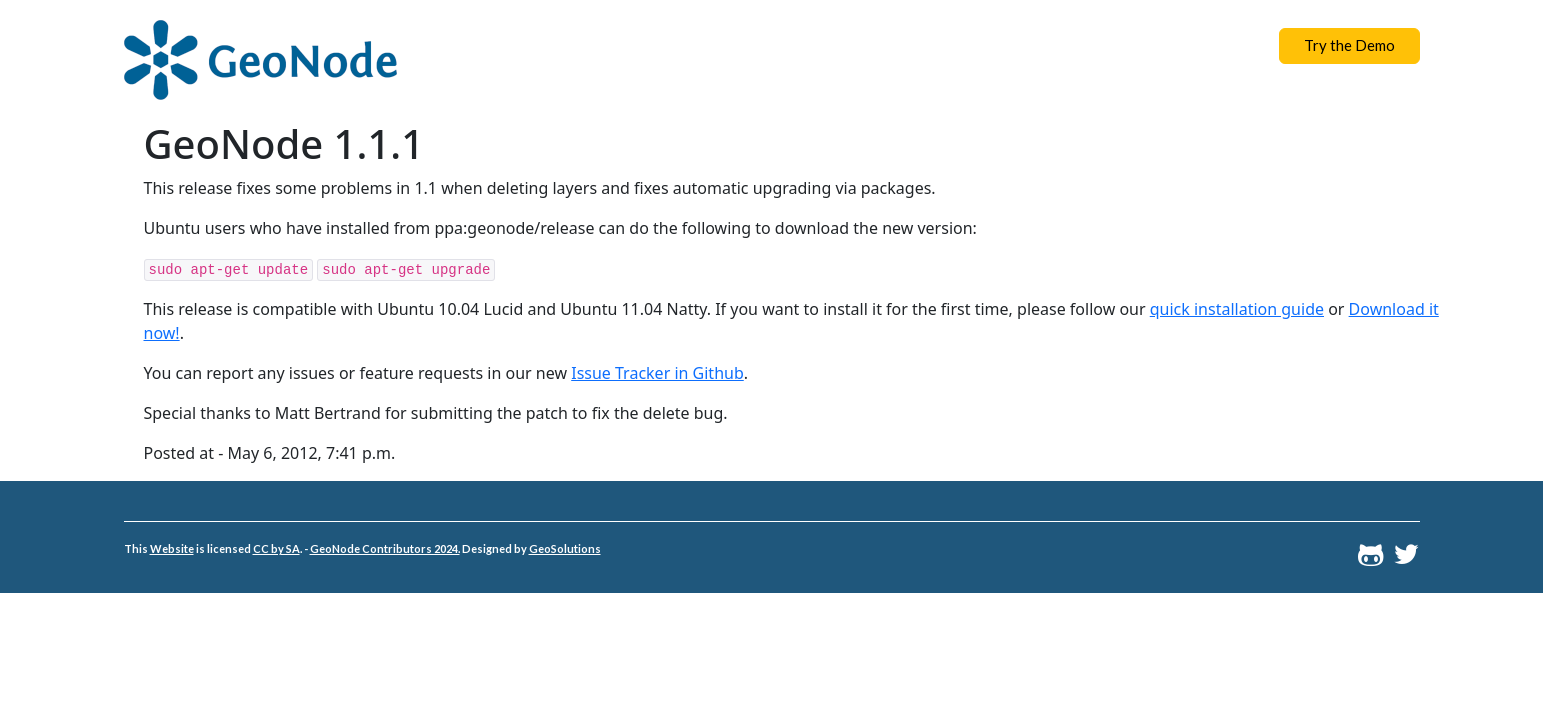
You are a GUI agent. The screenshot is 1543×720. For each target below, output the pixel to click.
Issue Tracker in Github (657, 373)
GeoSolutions (565, 548)
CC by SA (276, 548)
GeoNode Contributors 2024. (385, 548)
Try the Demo (1349, 45)
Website (172, 548)
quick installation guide (1237, 309)
